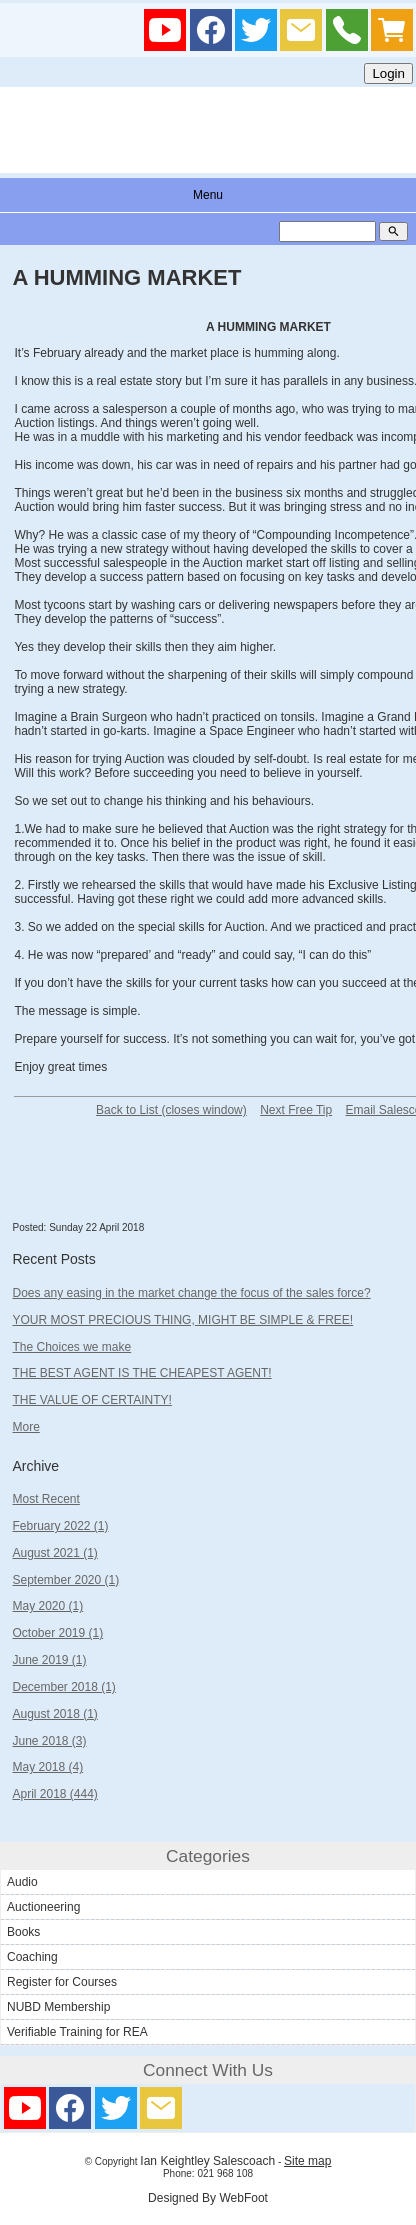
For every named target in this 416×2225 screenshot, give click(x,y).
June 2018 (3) (49, 1741)
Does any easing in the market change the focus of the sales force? (191, 1293)
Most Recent (45, 1499)
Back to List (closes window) (171, 1110)
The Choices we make (71, 1347)
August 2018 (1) (54, 1714)
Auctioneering (43, 1907)
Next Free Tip (296, 1110)
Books (23, 1932)
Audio (22, 1882)
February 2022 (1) (60, 1526)
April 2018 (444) (54, 1794)
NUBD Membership (58, 2007)
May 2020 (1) (47, 1606)
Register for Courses (62, 1982)
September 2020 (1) (65, 1580)
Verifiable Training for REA (77, 2032)
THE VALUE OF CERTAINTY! (91, 1400)
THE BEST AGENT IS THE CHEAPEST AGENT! (141, 1373)
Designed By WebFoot (208, 2198)
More (25, 1427)
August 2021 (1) (54, 1553)
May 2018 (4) (47, 1767)
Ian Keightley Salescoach (207, 2161)
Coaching (32, 1957)
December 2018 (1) (63, 1687)
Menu (208, 195)
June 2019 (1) (49, 1660)
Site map (307, 2161)
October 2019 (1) (57, 1633)
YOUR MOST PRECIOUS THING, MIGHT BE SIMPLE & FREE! (182, 1320)
